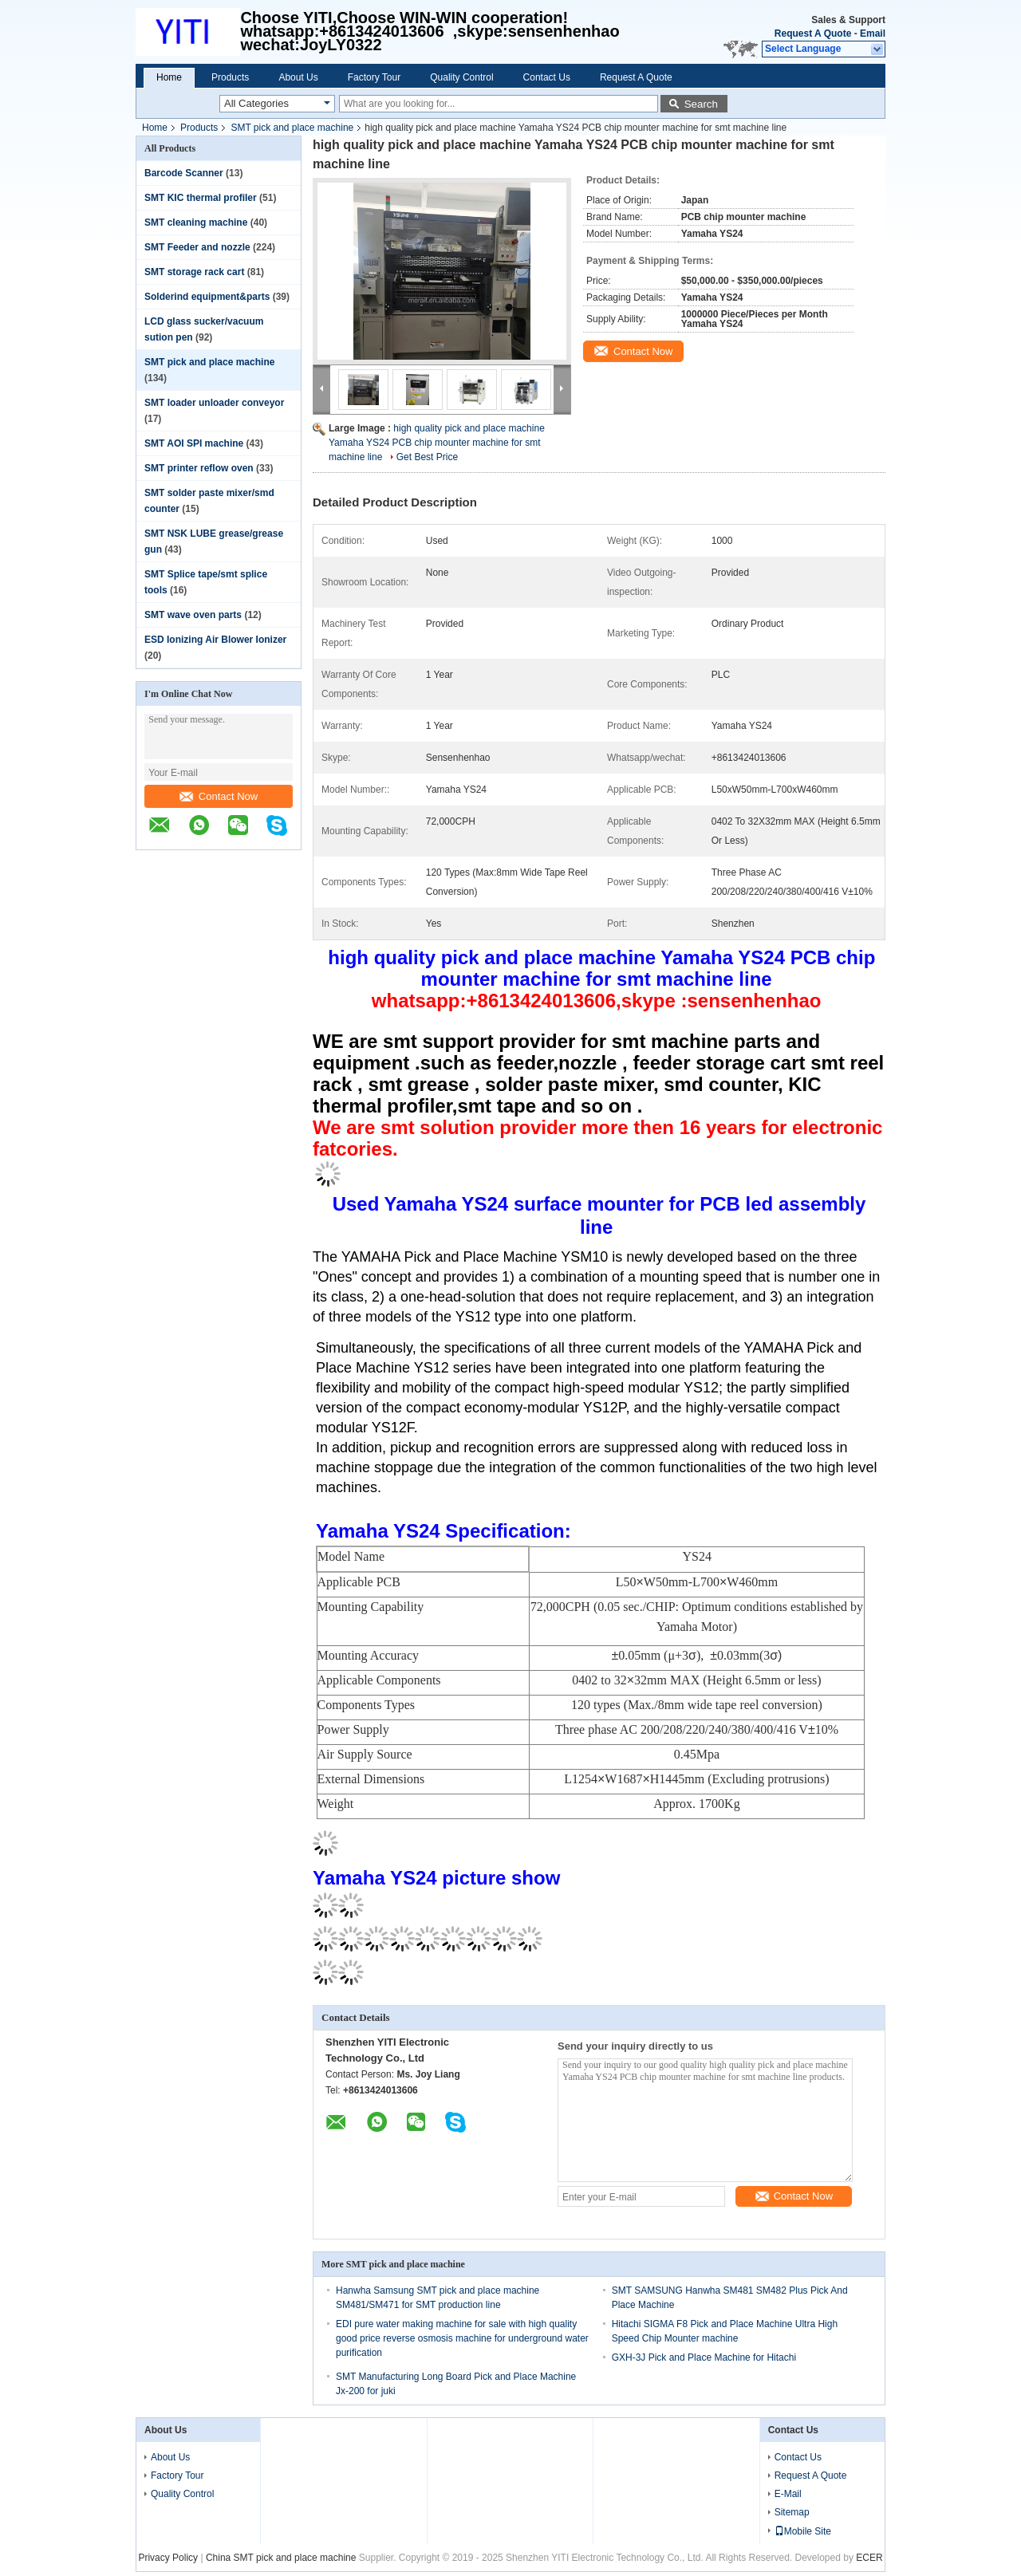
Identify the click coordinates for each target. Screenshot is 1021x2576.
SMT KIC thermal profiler (200, 197)
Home (169, 77)
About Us (297, 77)
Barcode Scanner (183, 173)
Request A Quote (813, 33)
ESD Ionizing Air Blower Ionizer (215, 639)
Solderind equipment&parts (207, 296)
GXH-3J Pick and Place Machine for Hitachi (704, 2357)
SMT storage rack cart (194, 272)
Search (701, 104)
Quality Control (461, 77)
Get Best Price (427, 457)
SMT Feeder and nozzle (197, 247)
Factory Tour (374, 77)
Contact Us (546, 77)
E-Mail (788, 2493)
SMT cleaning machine (195, 222)
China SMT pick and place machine (281, 2557)
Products (230, 77)
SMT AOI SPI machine (193, 443)
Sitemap (792, 2512)
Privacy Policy (168, 2557)
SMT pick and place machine (292, 127)
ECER (869, 2557)
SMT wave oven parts (193, 614)
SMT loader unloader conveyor (214, 402)
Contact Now (218, 796)
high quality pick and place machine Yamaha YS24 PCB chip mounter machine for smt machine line (437, 443)
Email (872, 33)
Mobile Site (803, 2531)
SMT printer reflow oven (199, 468)
